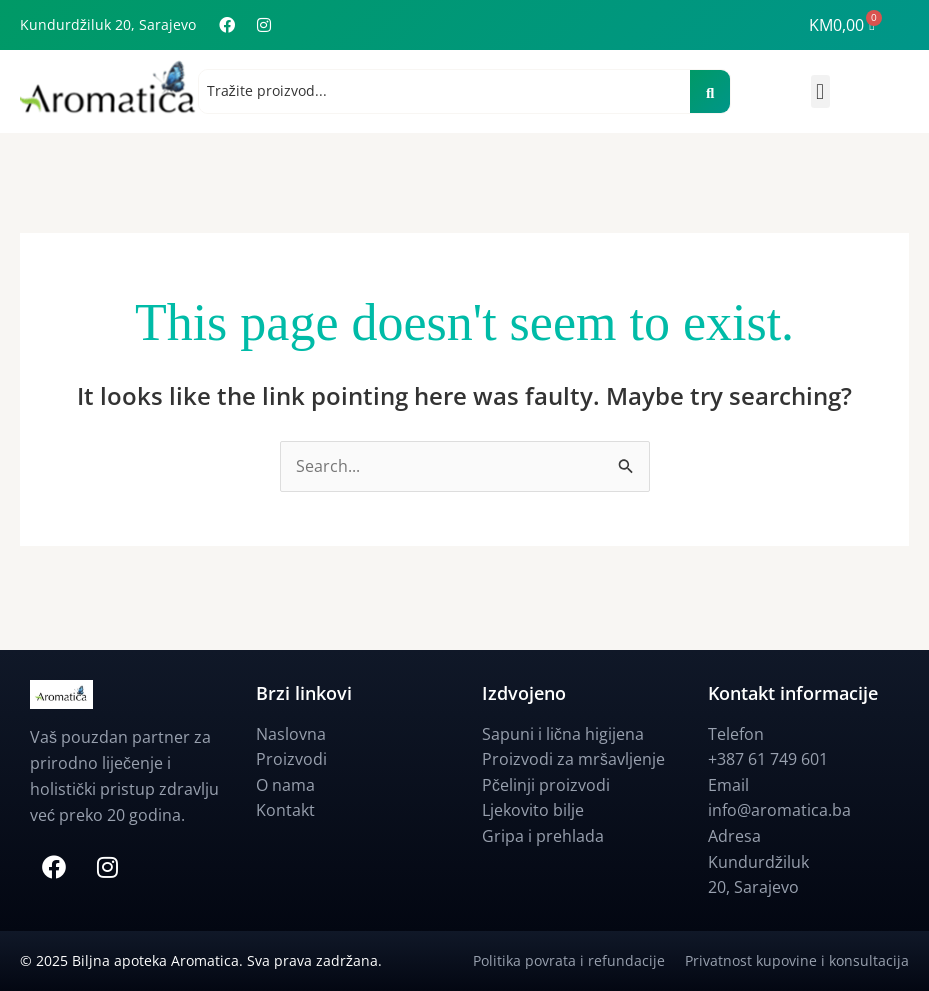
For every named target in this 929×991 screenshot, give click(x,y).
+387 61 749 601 (768, 760)
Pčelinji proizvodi (546, 785)
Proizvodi (291, 760)
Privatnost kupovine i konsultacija (797, 960)
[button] (820, 91)
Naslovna (291, 734)
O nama (285, 785)
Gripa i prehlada (543, 836)
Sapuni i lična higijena (563, 734)
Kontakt (285, 811)
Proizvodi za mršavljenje (573, 760)
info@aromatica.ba (779, 811)
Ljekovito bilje (533, 811)
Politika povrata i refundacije (579, 960)
